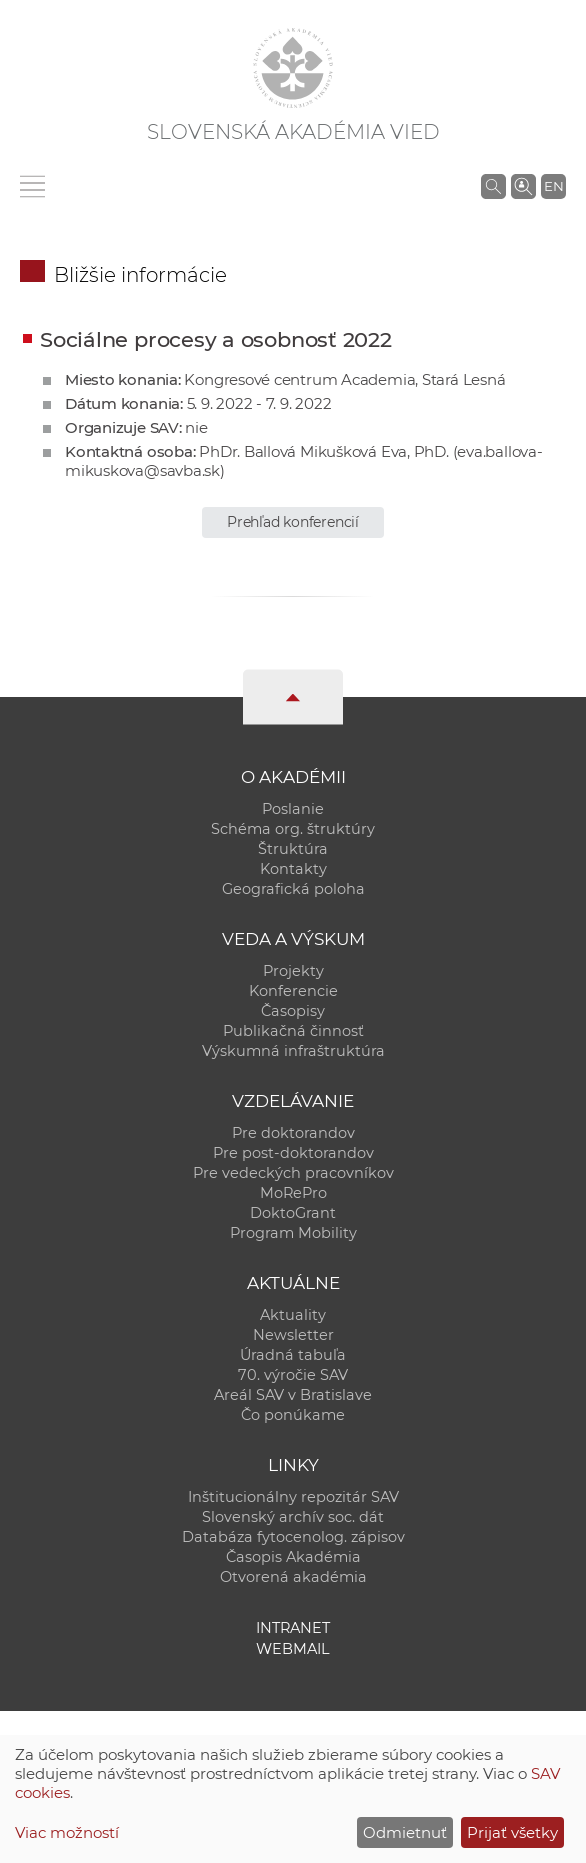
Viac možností (67, 1832)
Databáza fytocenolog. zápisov (293, 1537)
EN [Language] (554, 186)
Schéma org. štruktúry (293, 829)
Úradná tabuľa (293, 1355)
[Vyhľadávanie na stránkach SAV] (493, 186)
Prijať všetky (512, 1832)
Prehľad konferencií (293, 522)
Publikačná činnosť (293, 1031)
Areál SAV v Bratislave (293, 1395)
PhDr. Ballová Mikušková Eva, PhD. (324, 451)
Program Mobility (293, 1233)
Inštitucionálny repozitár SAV (293, 1497)
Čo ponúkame (293, 1415)
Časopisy (293, 1011)
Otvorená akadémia (293, 1577)
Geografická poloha (293, 889)
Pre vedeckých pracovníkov (293, 1173)
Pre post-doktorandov (293, 1153)
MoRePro (293, 1193)
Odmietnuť (405, 1832)
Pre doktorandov (293, 1133)
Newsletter (293, 1335)
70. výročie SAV (293, 1375)
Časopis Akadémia (293, 1557)
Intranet (293, 1628)
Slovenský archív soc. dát (293, 1517)
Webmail (293, 1649)
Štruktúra (293, 849)
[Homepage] (293, 68)
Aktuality (293, 1315)
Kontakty (293, 869)
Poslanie (293, 809)
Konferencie (293, 991)
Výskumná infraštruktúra (293, 1051)
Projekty (293, 971)
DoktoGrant (293, 1213)
